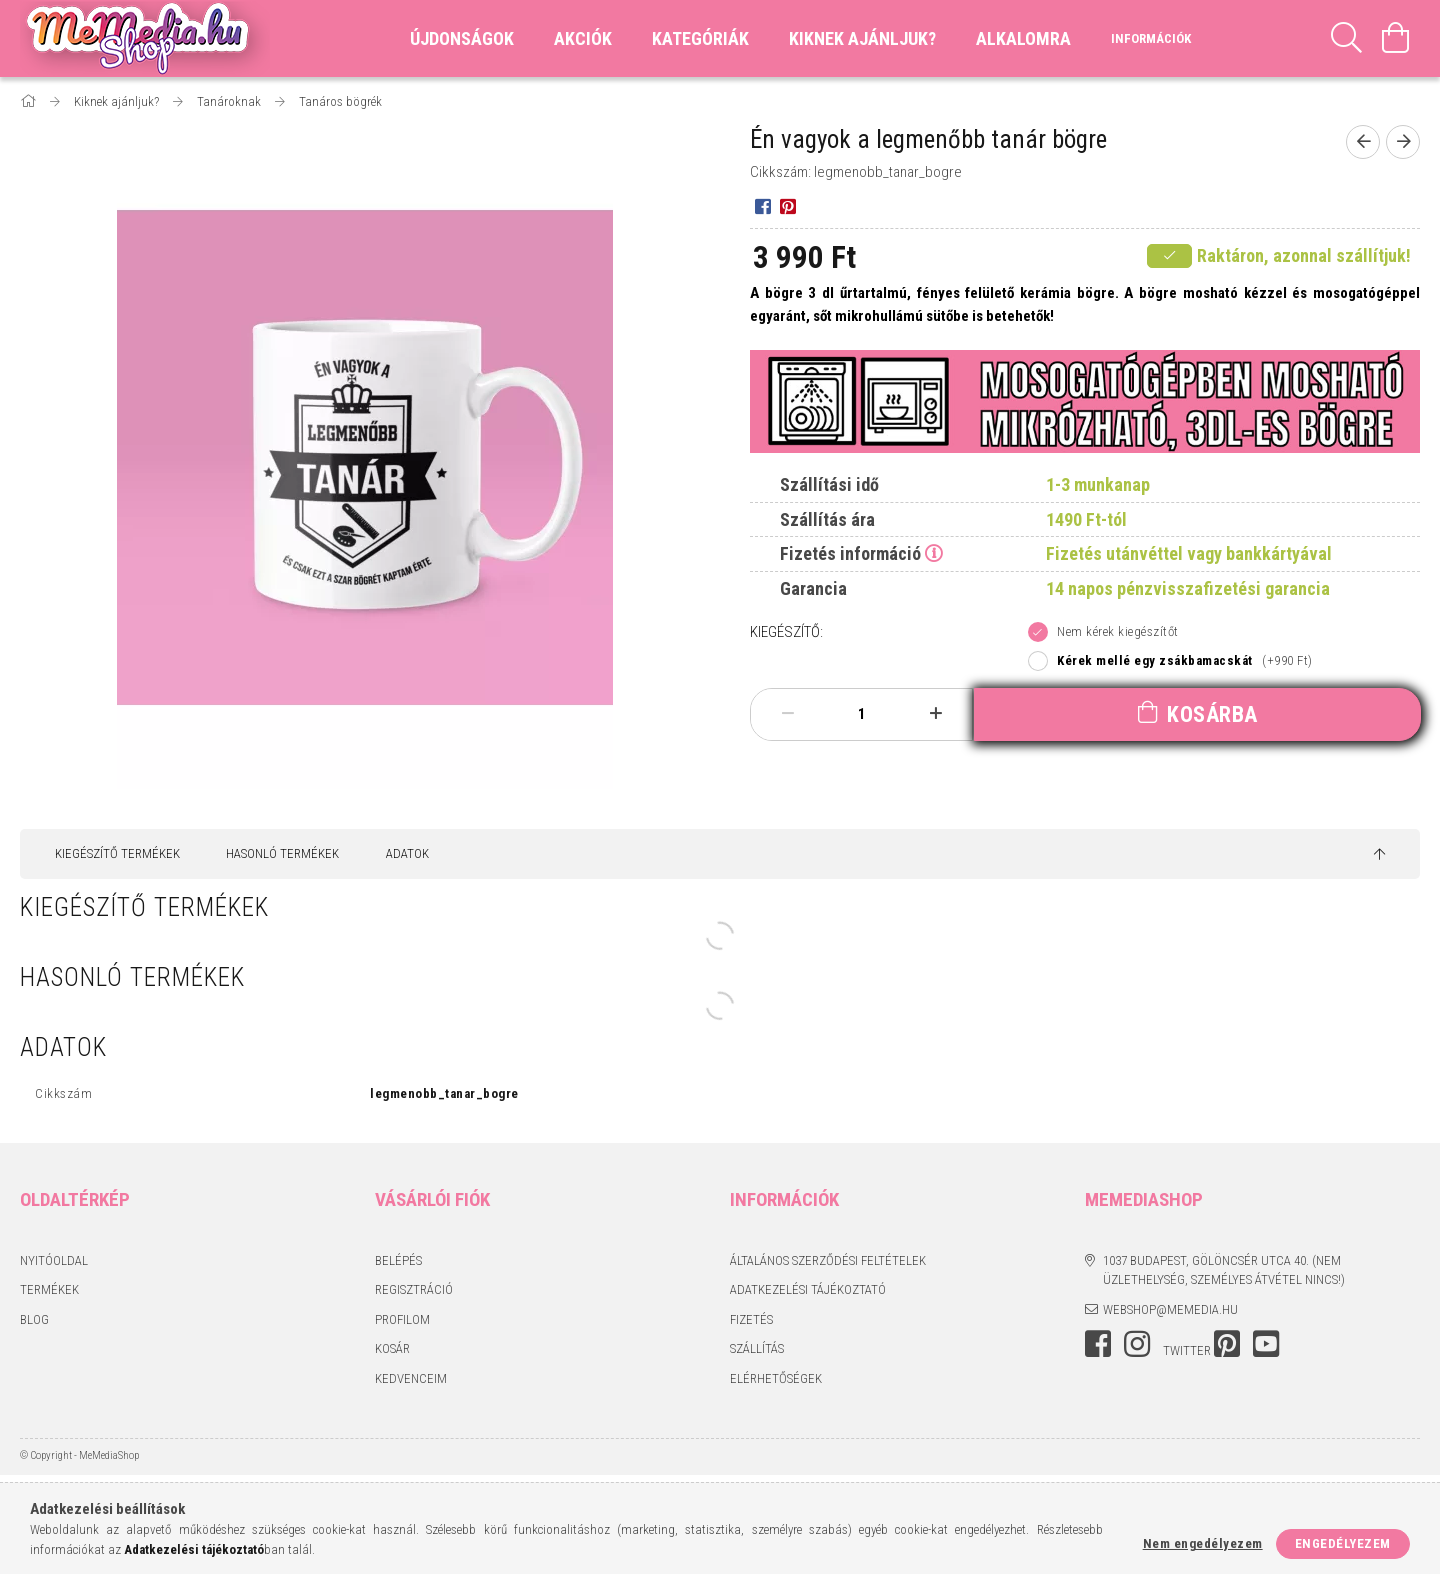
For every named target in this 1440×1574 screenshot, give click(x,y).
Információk (1151, 38)
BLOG (34, 1319)
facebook (1098, 1344)
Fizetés (751, 1319)
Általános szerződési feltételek (828, 1260)
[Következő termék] (1403, 142)
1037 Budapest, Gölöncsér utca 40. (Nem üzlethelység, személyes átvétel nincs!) (1224, 1270)
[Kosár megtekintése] (1396, 38)
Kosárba (1212, 714)
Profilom (402, 1319)
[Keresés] (1347, 38)
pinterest (1227, 1344)
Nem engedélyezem (1203, 1543)
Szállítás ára (827, 519)
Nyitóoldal (54, 1260)
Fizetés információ (850, 553)
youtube (1266, 1344)
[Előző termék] (1363, 142)
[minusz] (788, 714)
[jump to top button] (1379, 855)
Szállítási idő (829, 484)
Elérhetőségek (776, 1378)
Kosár (392, 1348)
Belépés (398, 1260)
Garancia (813, 588)
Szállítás (757, 1348)
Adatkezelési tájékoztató (808, 1289)
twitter (1187, 1350)
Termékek (49, 1289)
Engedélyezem (1343, 1543)
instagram (1137, 1344)
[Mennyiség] (862, 714)
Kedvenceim (411, 1378)
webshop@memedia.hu (1170, 1309)
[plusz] (936, 714)
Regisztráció (414, 1289)
